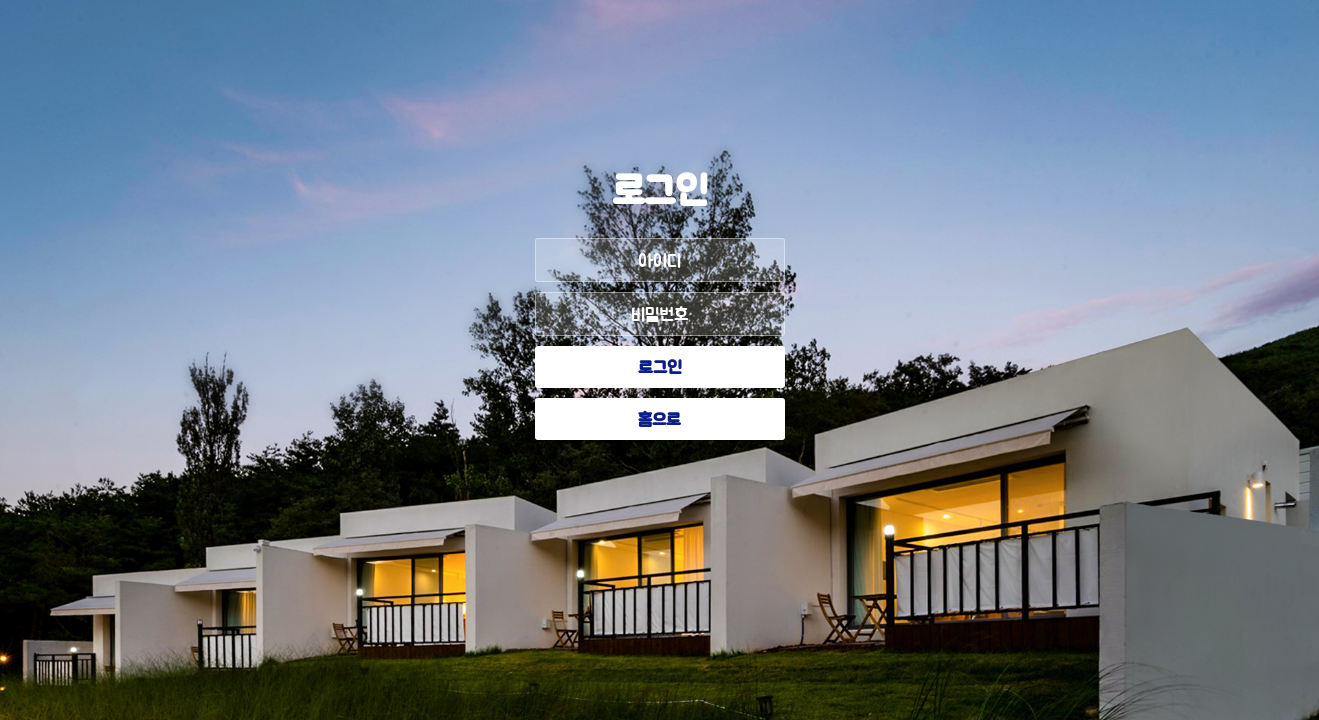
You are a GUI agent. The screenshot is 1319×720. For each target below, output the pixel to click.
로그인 (660, 369)
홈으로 (659, 421)
